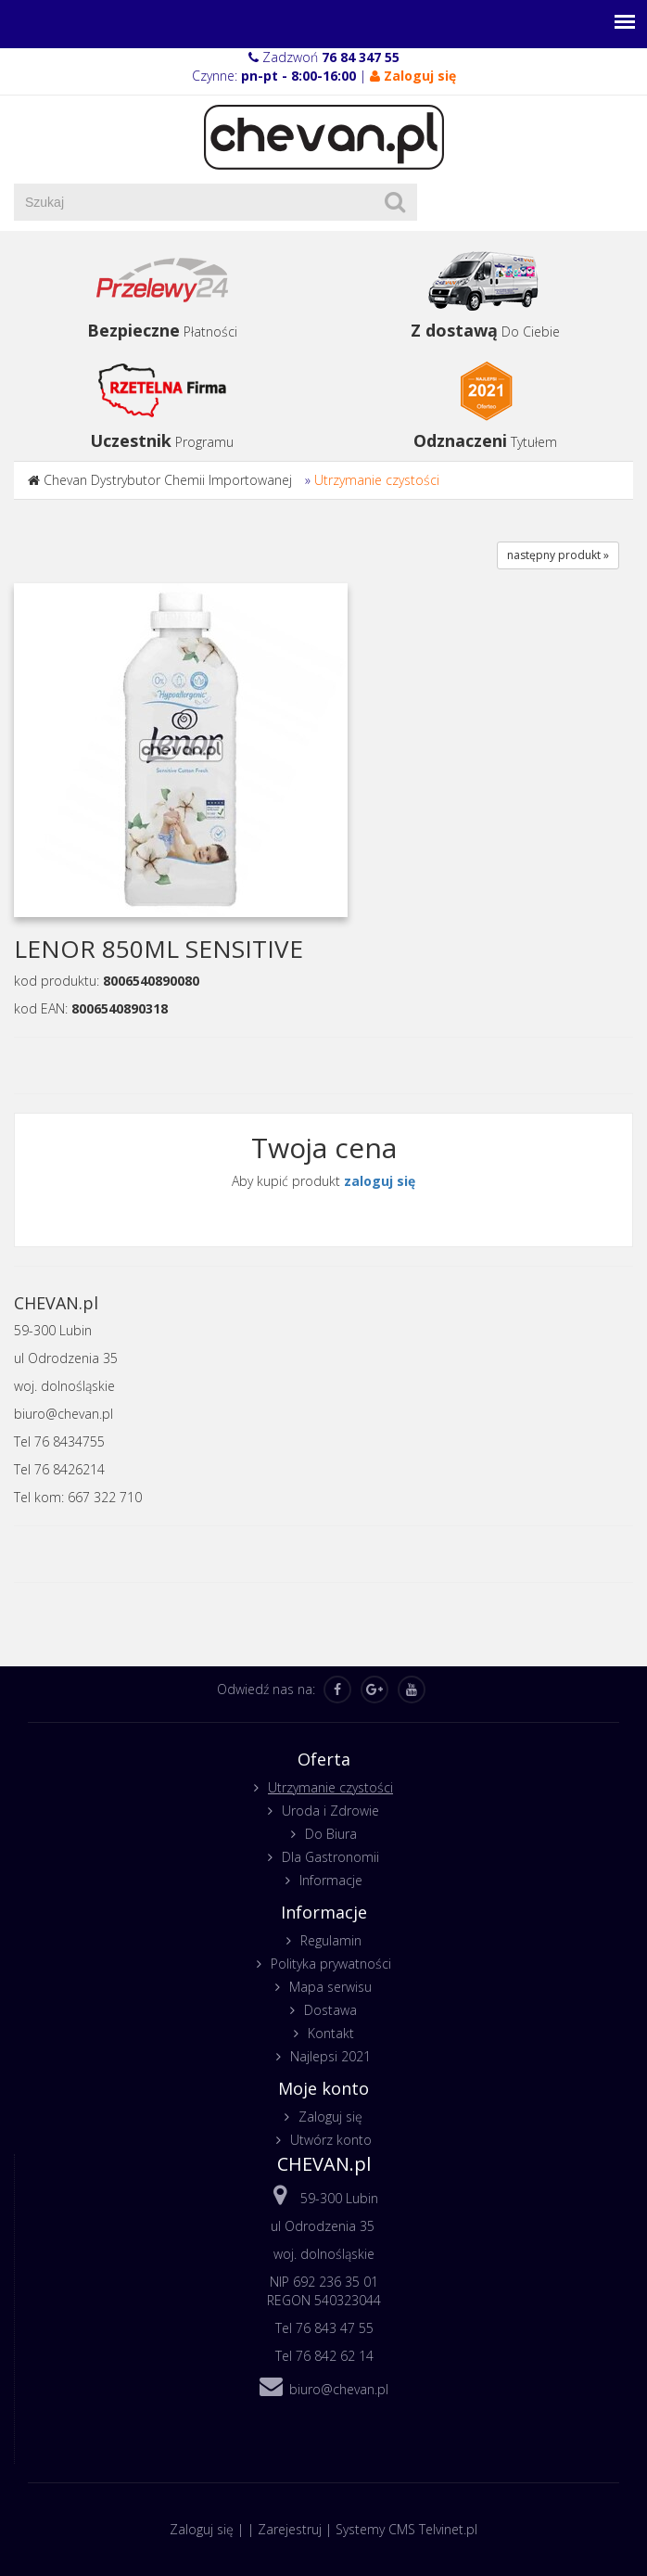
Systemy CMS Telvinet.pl (406, 2529)
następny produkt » (558, 555)
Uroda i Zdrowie (330, 1810)
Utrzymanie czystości (376, 480)
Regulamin (331, 1940)
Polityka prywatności (331, 1963)
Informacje (330, 1880)
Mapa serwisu (330, 1987)
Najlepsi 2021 (330, 2056)
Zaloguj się (330, 2116)
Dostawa (330, 2010)
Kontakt (331, 2033)
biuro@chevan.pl (338, 2389)
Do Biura (331, 1834)
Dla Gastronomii (330, 1857)
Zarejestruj (290, 2529)
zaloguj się (379, 1181)
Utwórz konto (331, 2140)
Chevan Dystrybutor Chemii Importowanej (168, 480)
